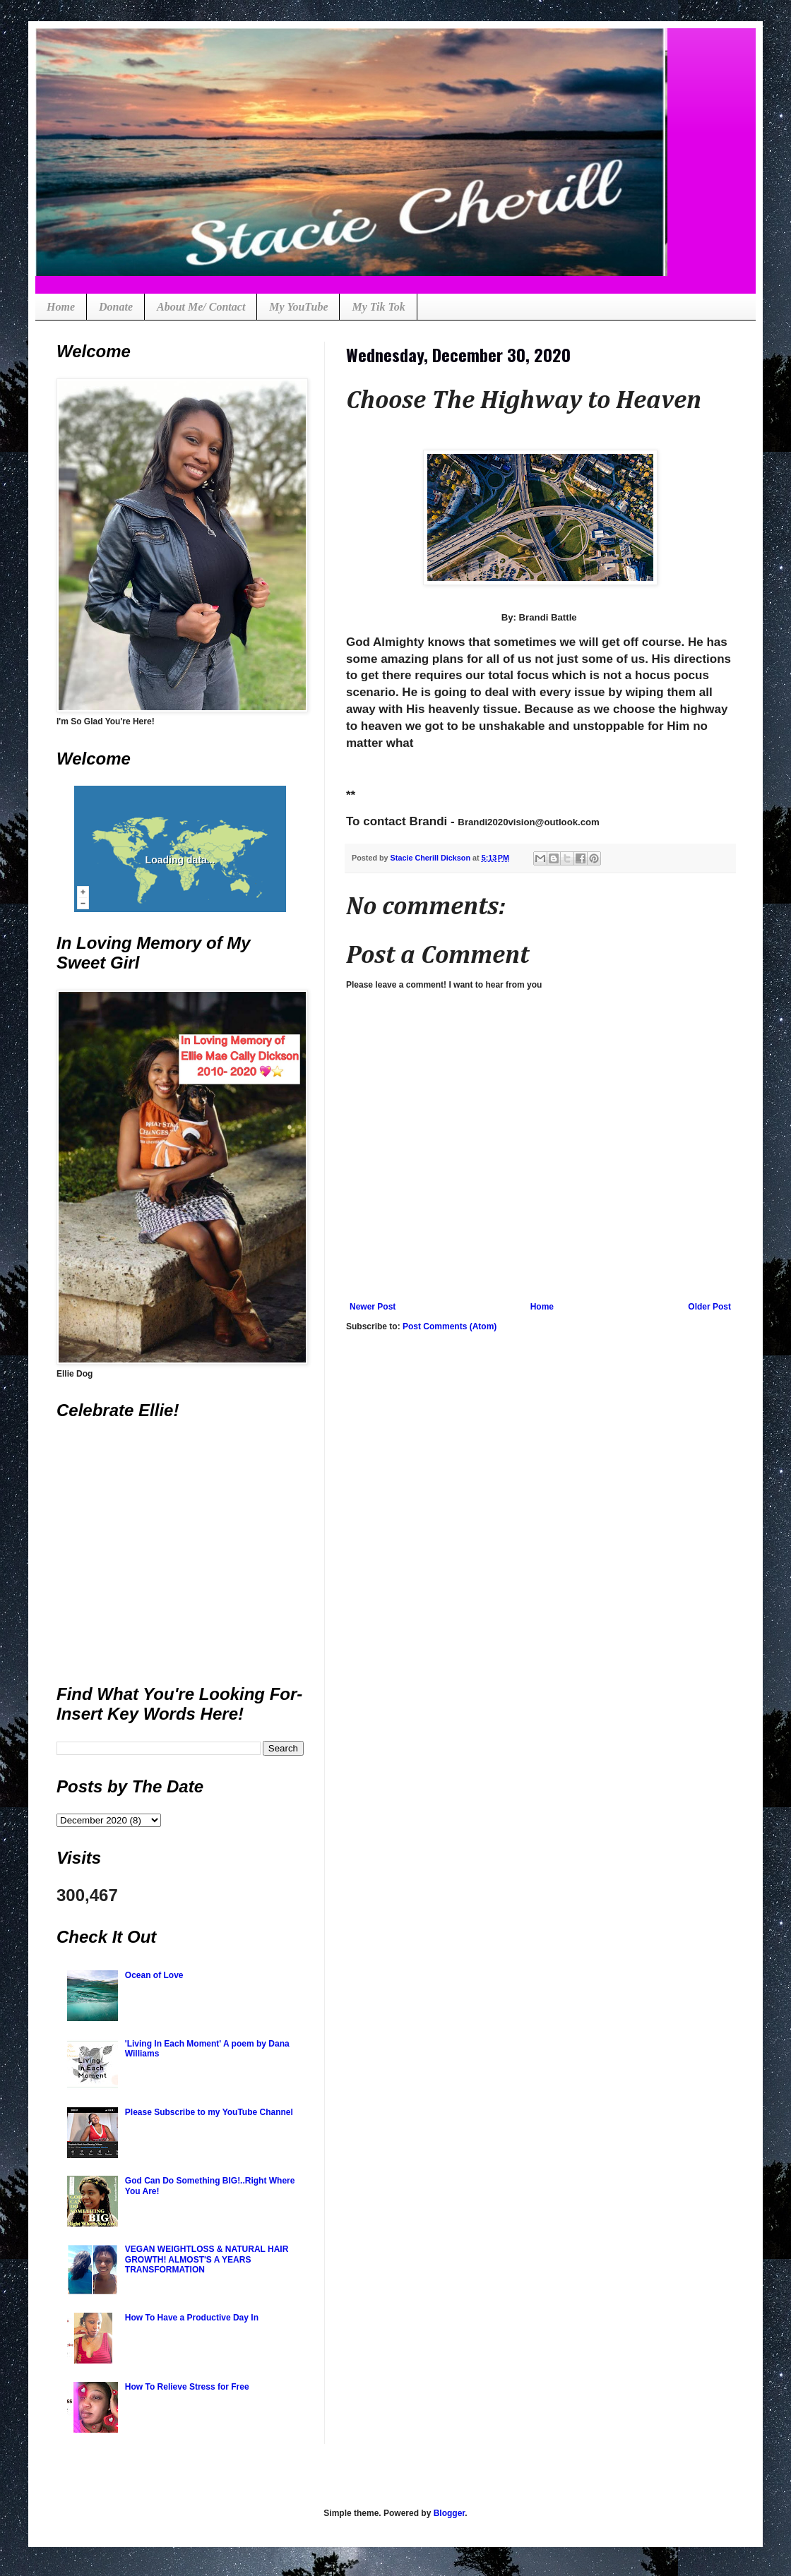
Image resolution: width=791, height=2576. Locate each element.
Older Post (709, 1307)
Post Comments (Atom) (449, 1326)
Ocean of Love (154, 1975)
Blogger (449, 2513)
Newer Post (373, 1307)
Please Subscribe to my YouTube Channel (209, 2112)
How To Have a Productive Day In (191, 2318)
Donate (116, 307)
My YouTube (298, 307)
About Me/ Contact (201, 307)
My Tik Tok (378, 307)
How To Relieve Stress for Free (187, 2387)
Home (61, 307)
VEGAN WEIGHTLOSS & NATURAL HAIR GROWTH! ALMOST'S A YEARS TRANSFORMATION (207, 2259)
